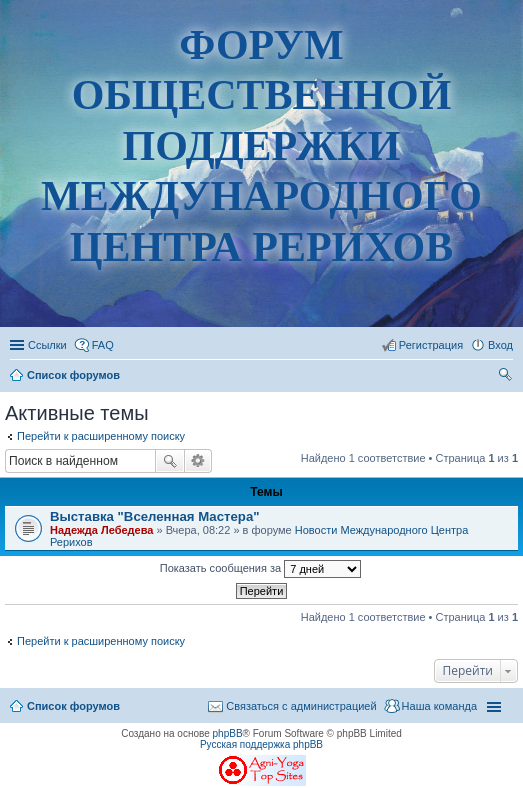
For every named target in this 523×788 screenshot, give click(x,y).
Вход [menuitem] (500, 345)
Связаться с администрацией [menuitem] (301, 706)
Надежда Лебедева (101, 530)
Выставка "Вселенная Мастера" (154, 516)
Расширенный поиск (198, 461)
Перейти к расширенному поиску (101, 436)
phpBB (228, 733)
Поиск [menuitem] (507, 377)
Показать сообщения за (260, 569)
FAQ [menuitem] (103, 345)
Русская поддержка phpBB (261, 744)
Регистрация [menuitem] (431, 345)
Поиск (170, 461)
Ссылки (47, 345)
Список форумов (73, 706)
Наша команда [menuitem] (439, 706)
